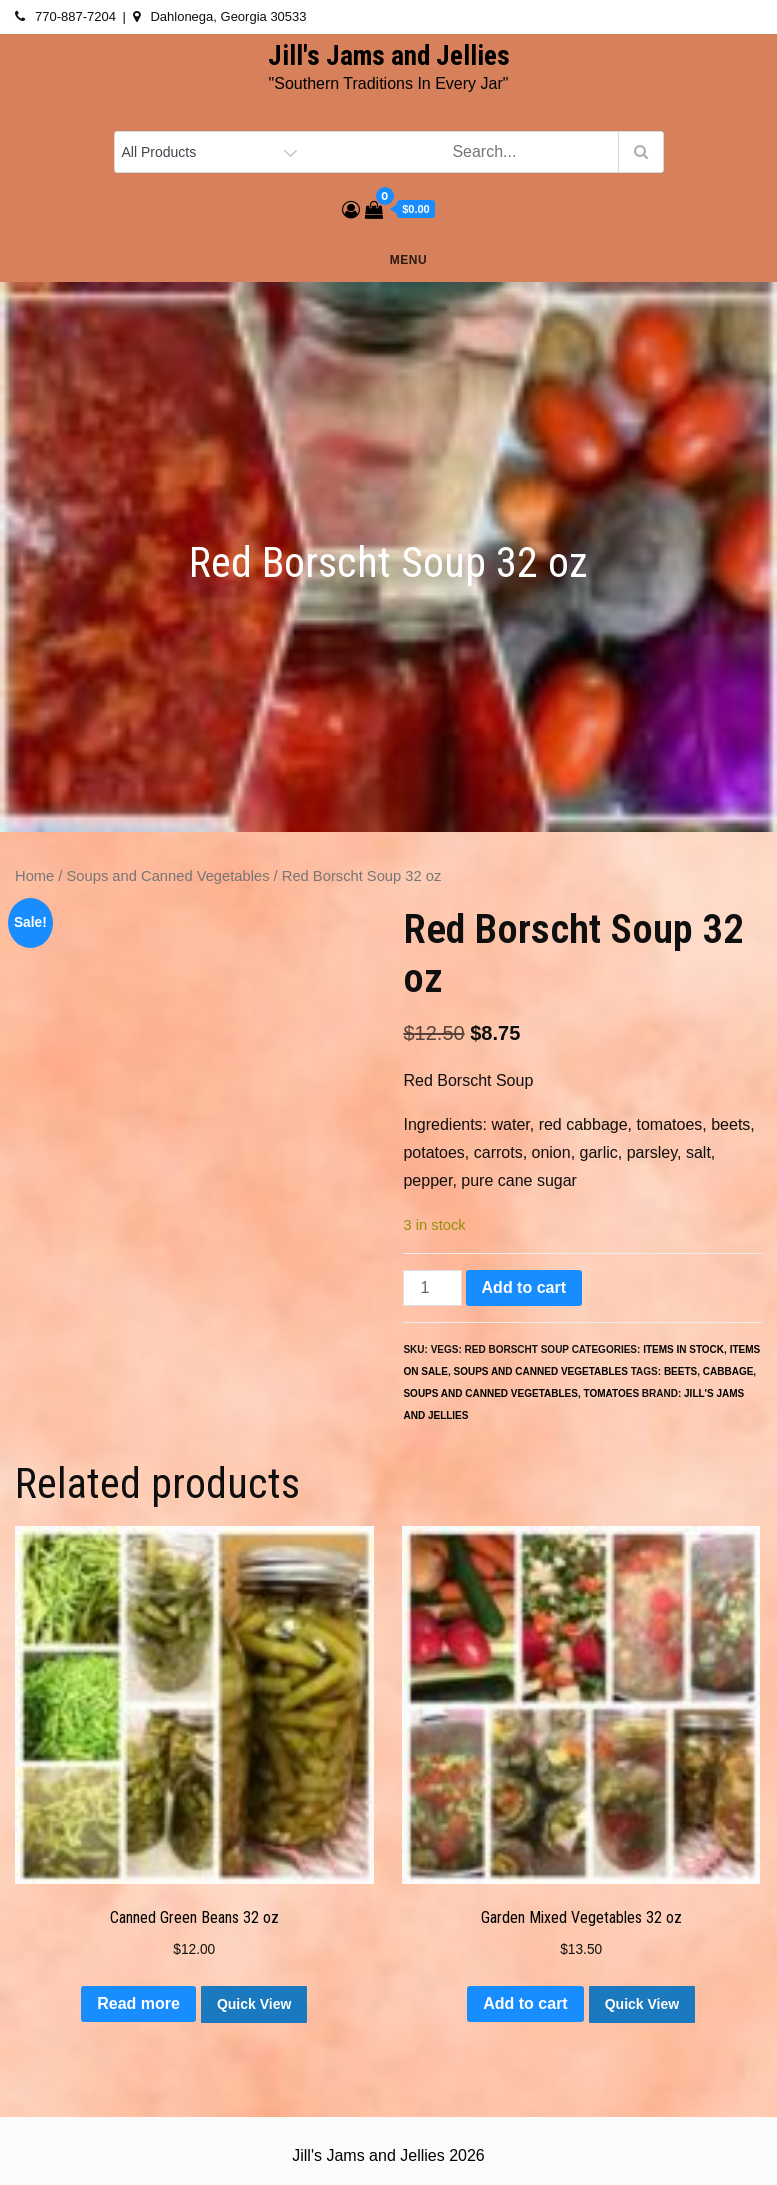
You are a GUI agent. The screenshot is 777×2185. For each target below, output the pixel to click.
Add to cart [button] (525, 2003)
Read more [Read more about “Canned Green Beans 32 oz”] (138, 2003)
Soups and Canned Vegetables (168, 876)
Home (34, 876)
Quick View (254, 2004)
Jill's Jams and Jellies (389, 56)
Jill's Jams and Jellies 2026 (388, 2155)
